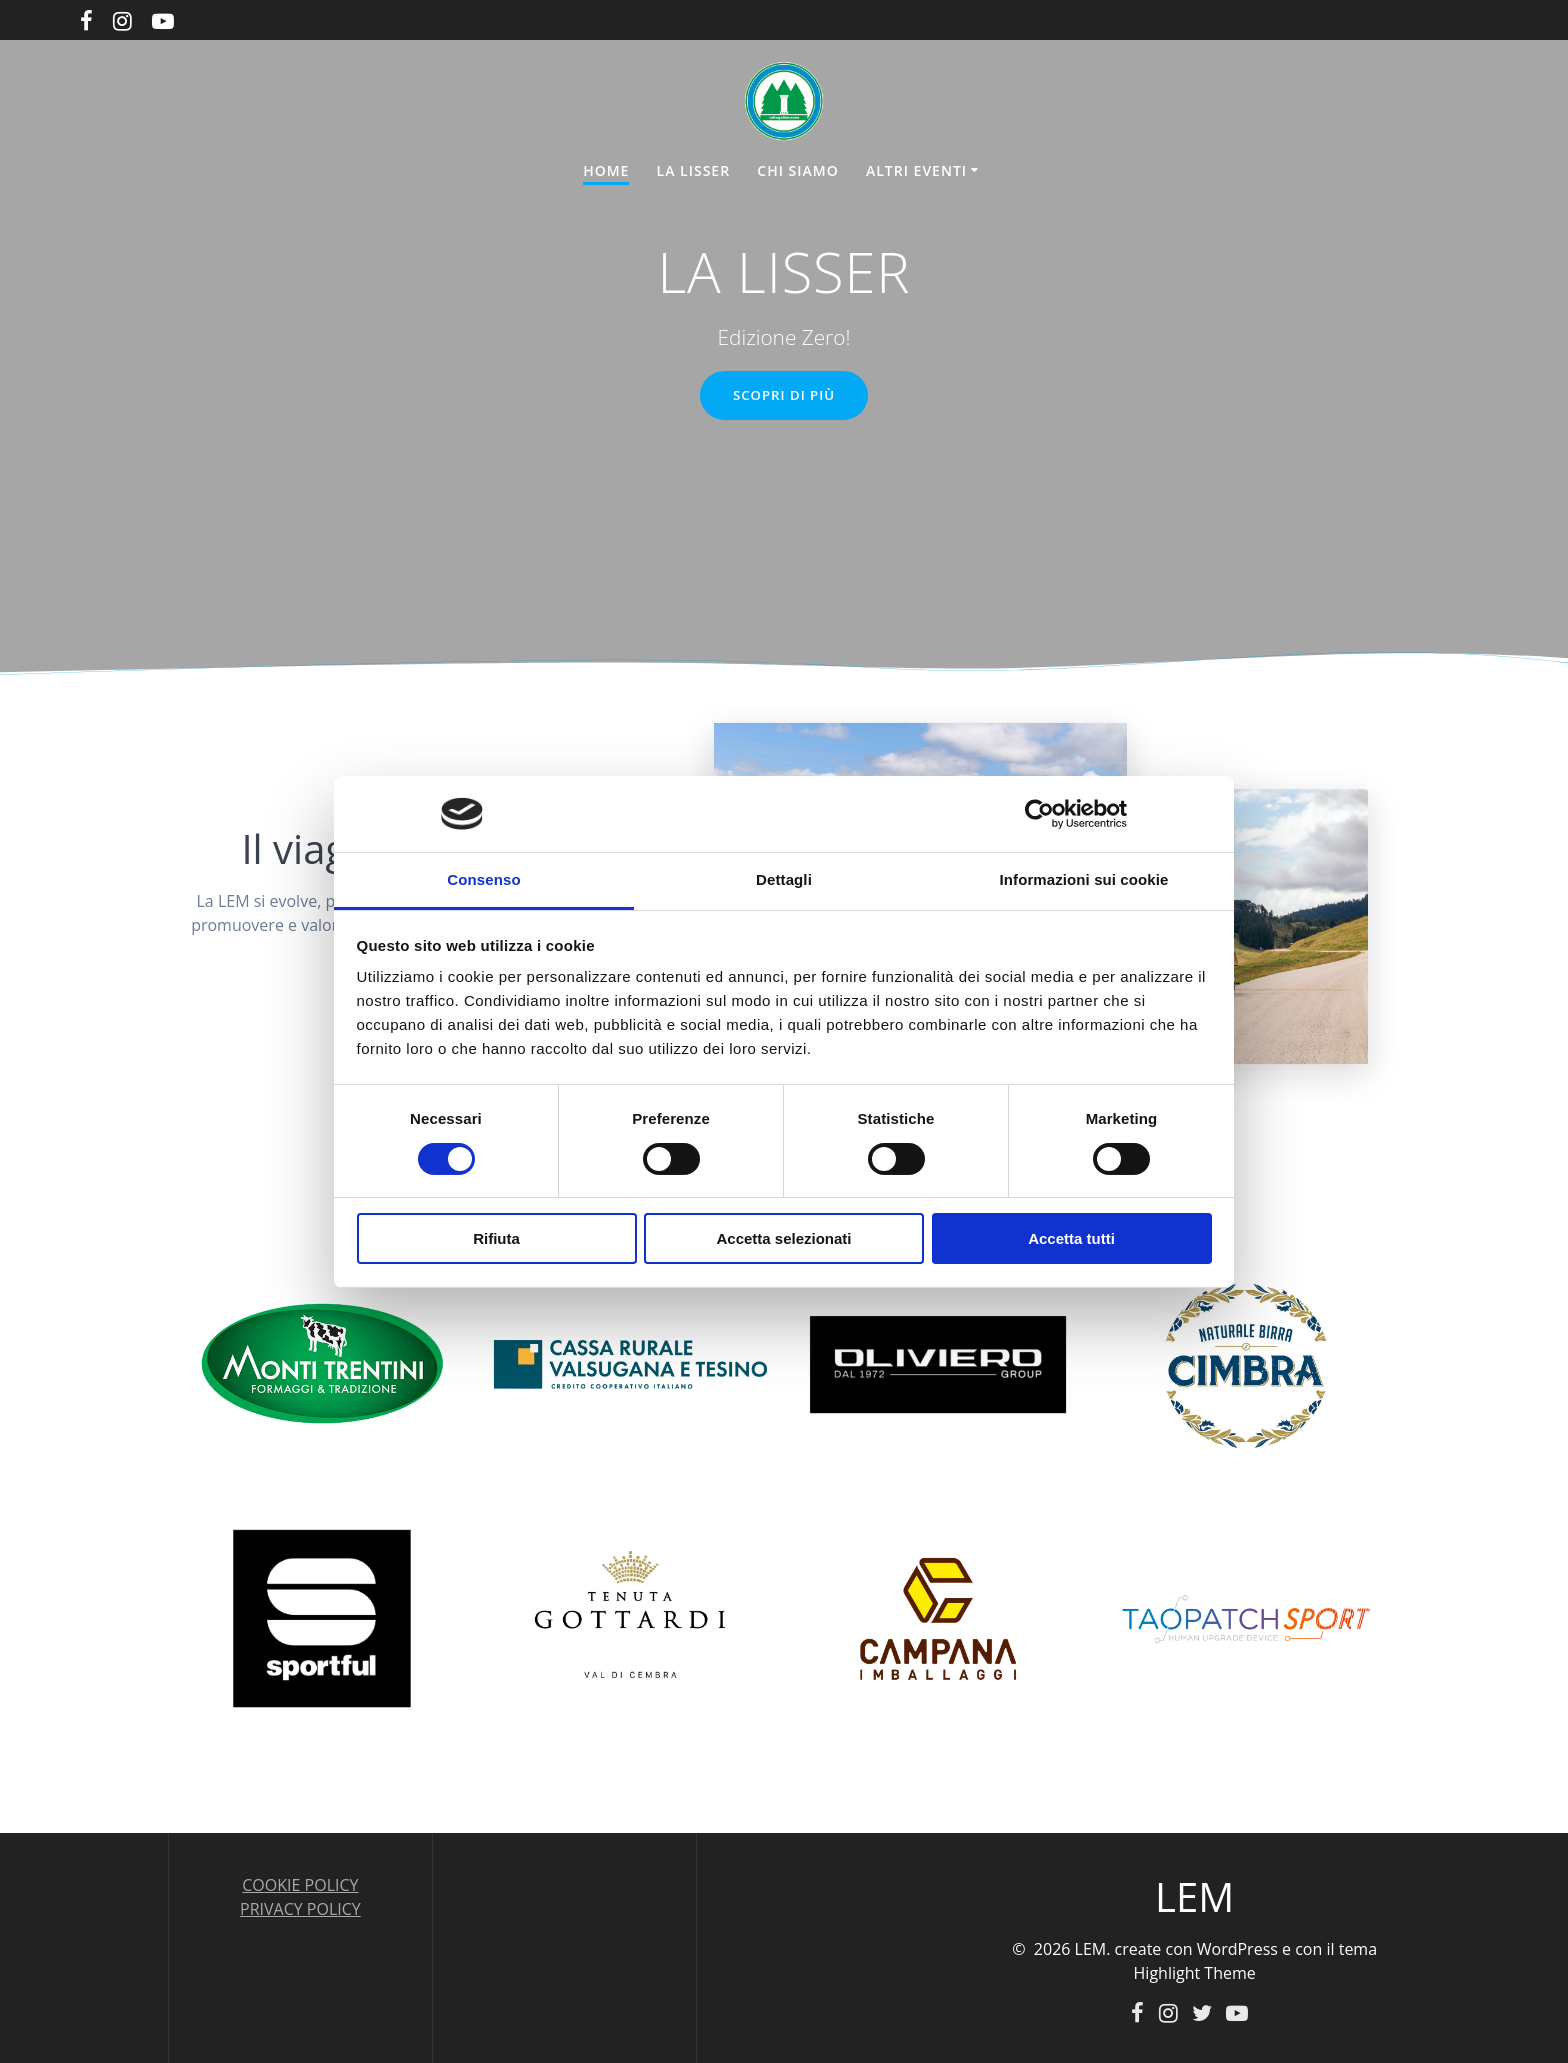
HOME (606, 170)
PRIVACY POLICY (300, 1908)
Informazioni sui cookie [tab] (1084, 879)
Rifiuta (496, 1238)
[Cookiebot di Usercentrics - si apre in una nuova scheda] (1039, 814)
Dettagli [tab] (784, 879)
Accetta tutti (1071, 1238)
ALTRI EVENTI (916, 170)
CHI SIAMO (797, 170)
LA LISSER (694, 170)
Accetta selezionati (783, 1238)
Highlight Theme (1195, 1972)
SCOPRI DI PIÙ (784, 396)
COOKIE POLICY (300, 1884)
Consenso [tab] (483, 879)
